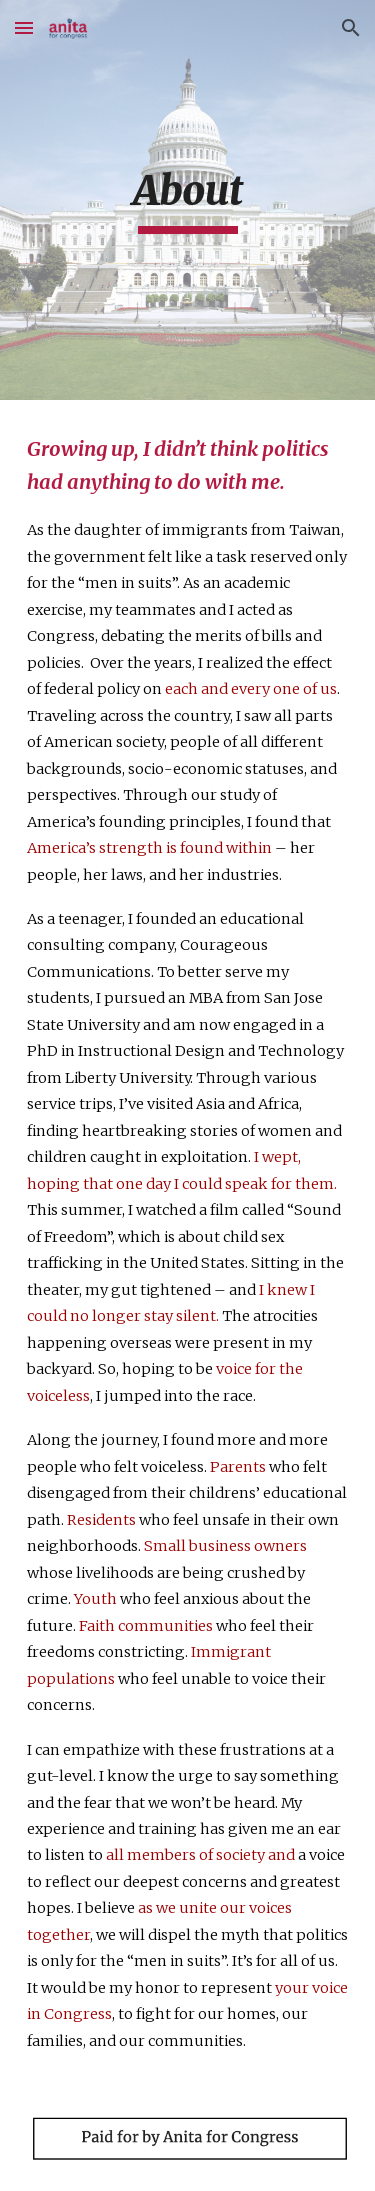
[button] (24, 27)
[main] (188, 200)
